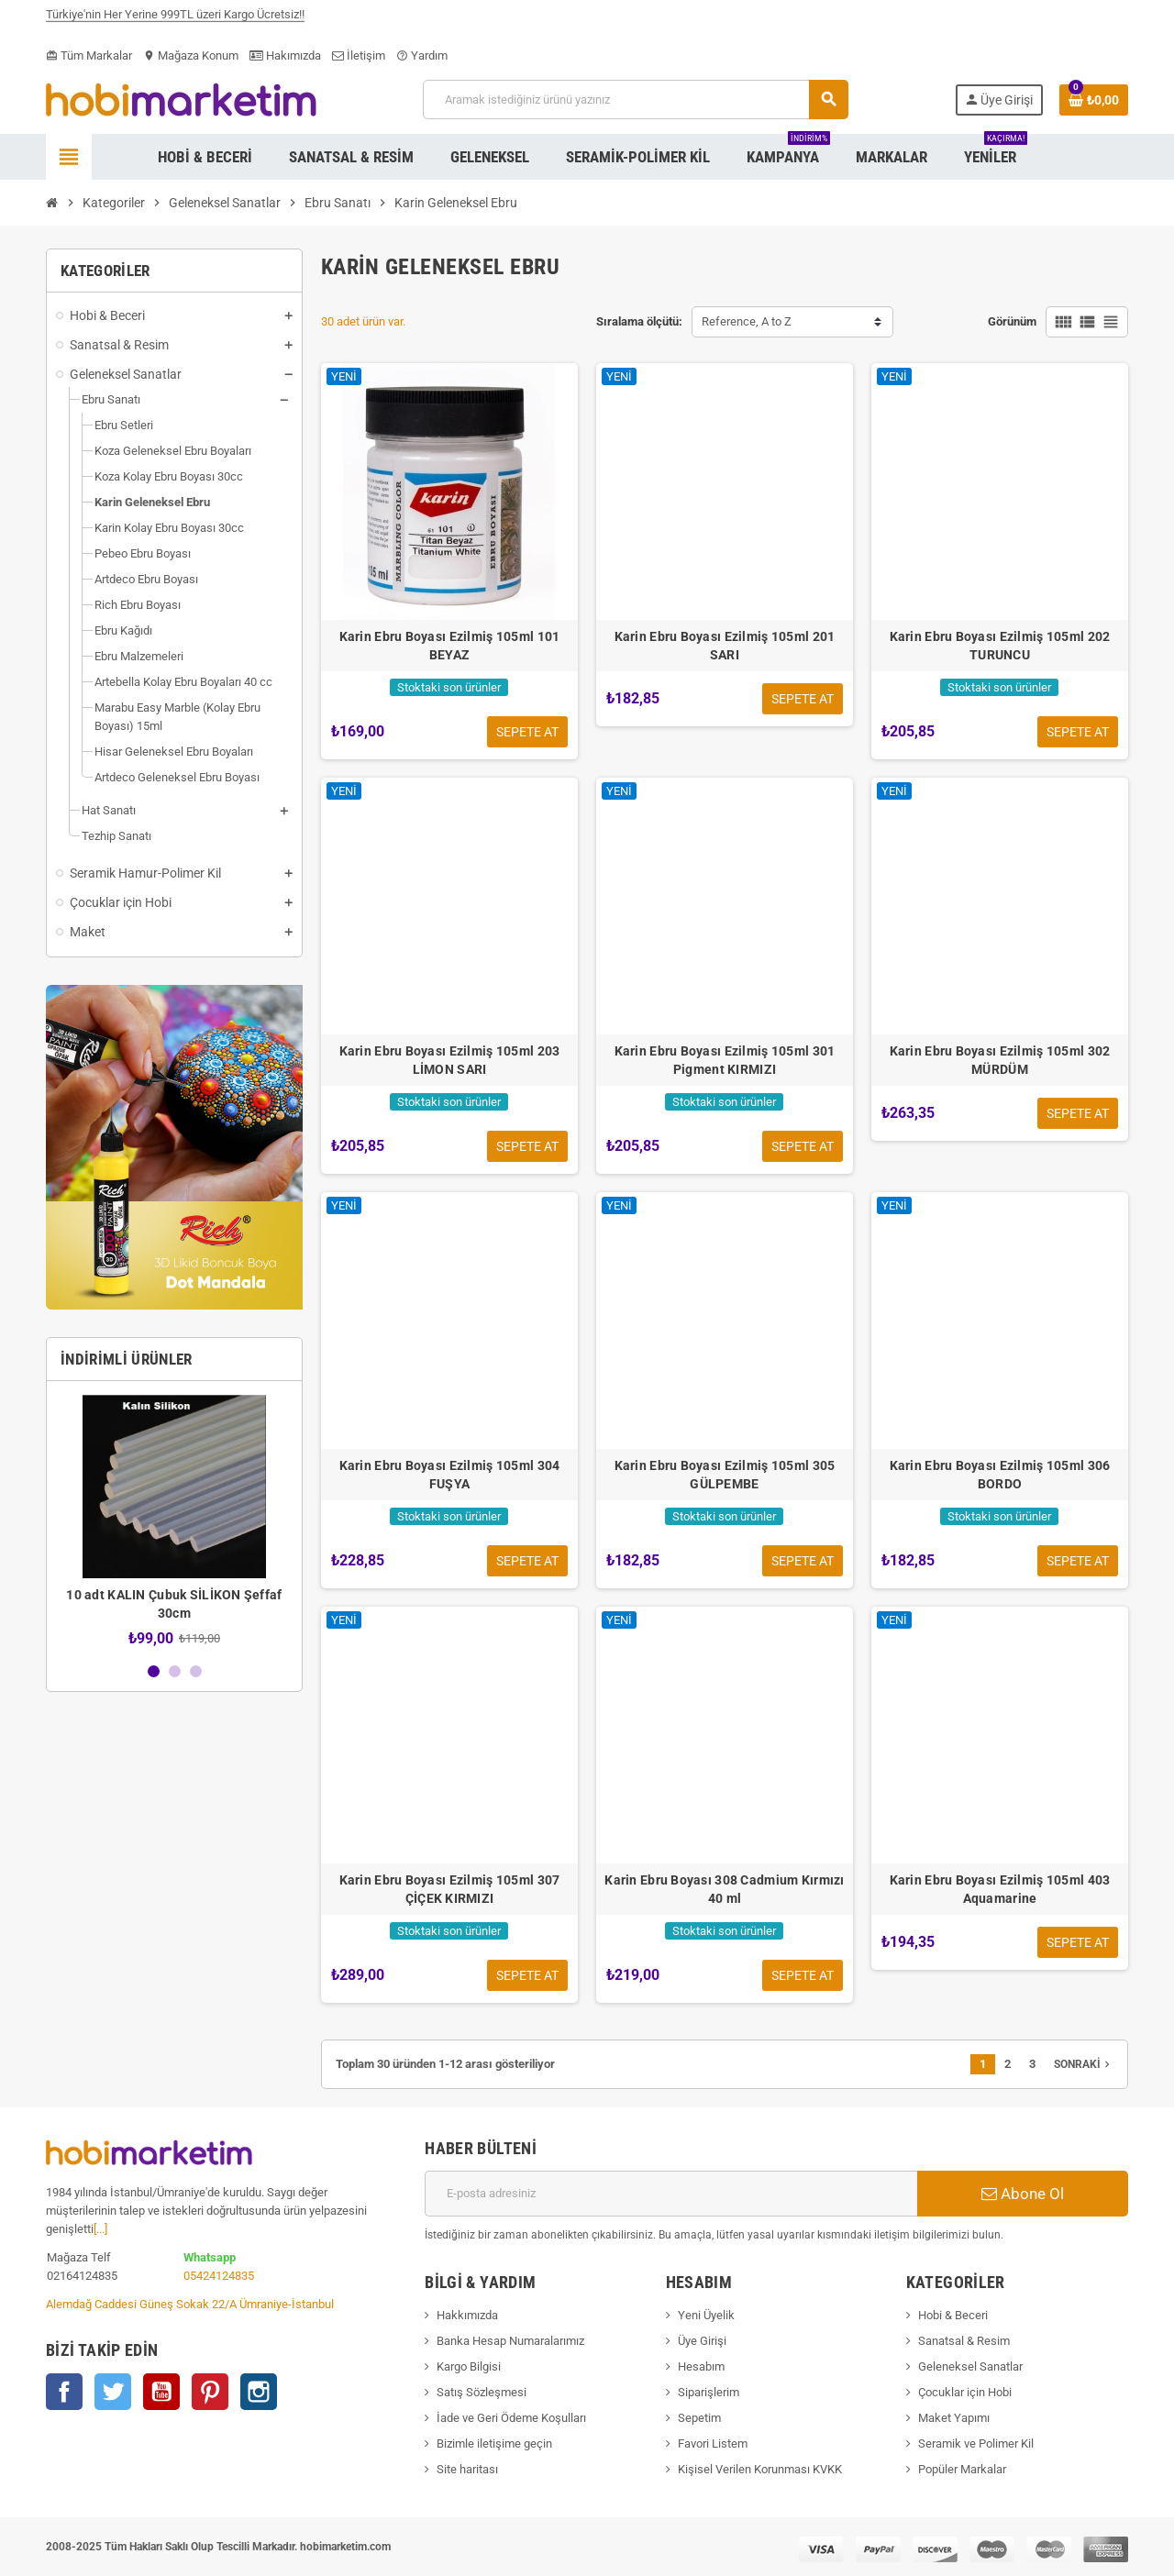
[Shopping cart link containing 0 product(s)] (1093, 100)
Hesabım (701, 2366)
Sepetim (699, 2418)
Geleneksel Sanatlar (970, 2366)
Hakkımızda (467, 2315)
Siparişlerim (708, 2392)
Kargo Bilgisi (469, 2366)
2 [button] (175, 1671)
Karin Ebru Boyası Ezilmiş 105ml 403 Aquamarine (1000, 1889)
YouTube (161, 2391)
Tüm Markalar (89, 55)
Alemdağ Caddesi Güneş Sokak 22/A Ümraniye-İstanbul (190, 2304)
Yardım (422, 55)
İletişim (358, 55)
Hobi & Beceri (953, 2315)
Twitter (112, 2391)
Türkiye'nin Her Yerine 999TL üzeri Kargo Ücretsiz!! (175, 21)
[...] (100, 2229)
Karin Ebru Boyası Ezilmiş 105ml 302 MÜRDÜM (1000, 1060)
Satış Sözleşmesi (481, 2392)
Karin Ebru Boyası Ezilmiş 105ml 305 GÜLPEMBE (725, 1474)
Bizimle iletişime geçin (494, 2443)
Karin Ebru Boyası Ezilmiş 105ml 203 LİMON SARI (449, 1060)
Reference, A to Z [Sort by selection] (747, 321)
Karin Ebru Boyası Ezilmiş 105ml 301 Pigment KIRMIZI (725, 1060)
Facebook (64, 2391)
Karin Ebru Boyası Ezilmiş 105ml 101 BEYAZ (449, 645)
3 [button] (196, 1671)
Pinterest (210, 2391)
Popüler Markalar (962, 2469)
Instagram (258, 2391)
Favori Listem (713, 2443)
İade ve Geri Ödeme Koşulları (511, 2418)
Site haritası (467, 2469)
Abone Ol (1022, 2193)
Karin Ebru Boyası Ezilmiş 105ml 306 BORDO (1000, 1474)
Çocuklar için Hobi (965, 2392)
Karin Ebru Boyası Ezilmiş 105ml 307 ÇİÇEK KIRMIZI (449, 1889)
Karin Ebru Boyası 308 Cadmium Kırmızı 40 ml (724, 1889)
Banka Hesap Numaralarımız (510, 2341)
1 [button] (154, 1671)
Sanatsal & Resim (964, 2341)
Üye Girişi (702, 2341)
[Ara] (635, 99)
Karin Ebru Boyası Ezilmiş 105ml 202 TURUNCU (1000, 645)
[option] (174, 1521)
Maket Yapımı (954, 2418)
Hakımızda (285, 55)
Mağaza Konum (190, 55)
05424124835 (218, 2276)
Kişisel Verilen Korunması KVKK (760, 2469)
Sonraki (1083, 2064)
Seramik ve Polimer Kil (976, 2443)
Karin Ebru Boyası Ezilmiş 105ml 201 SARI (725, 645)
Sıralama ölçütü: (639, 321)
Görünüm (1012, 321)
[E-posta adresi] (671, 2194)
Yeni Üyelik (706, 2315)
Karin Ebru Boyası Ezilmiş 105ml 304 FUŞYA (449, 1474)
